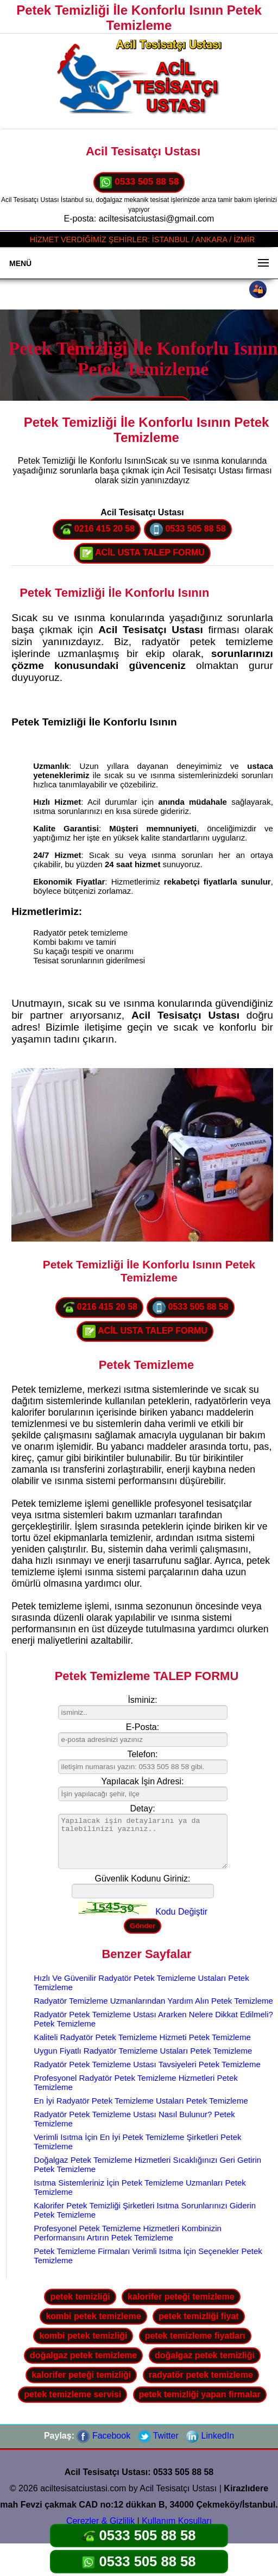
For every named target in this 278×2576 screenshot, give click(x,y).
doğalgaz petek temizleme (83, 2355)
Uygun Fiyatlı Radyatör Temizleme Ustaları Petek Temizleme (143, 2050)
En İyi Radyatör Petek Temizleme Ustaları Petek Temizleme (141, 2100)
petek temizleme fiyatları (195, 2335)
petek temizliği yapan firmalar (200, 2394)
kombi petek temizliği (83, 2335)
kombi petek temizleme (93, 2316)
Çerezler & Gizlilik (100, 2521)
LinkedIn (210, 2435)
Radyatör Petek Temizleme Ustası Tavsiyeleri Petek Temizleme (147, 2064)
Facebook (103, 2435)
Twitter (158, 2435)
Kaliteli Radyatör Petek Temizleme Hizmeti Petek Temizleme (142, 2037)
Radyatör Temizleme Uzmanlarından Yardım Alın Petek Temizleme (153, 2000)
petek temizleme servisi (72, 2394)
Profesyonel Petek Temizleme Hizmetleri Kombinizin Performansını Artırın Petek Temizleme (128, 2233)
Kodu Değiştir (181, 1911)
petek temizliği (80, 2296)
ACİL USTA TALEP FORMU (142, 553)
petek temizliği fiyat (199, 2316)
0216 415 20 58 (97, 529)
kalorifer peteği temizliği (81, 2374)
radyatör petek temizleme (201, 2374)
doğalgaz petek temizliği (205, 2355)
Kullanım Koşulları (177, 2521)
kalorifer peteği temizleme (181, 2296)
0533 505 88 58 (139, 182)
